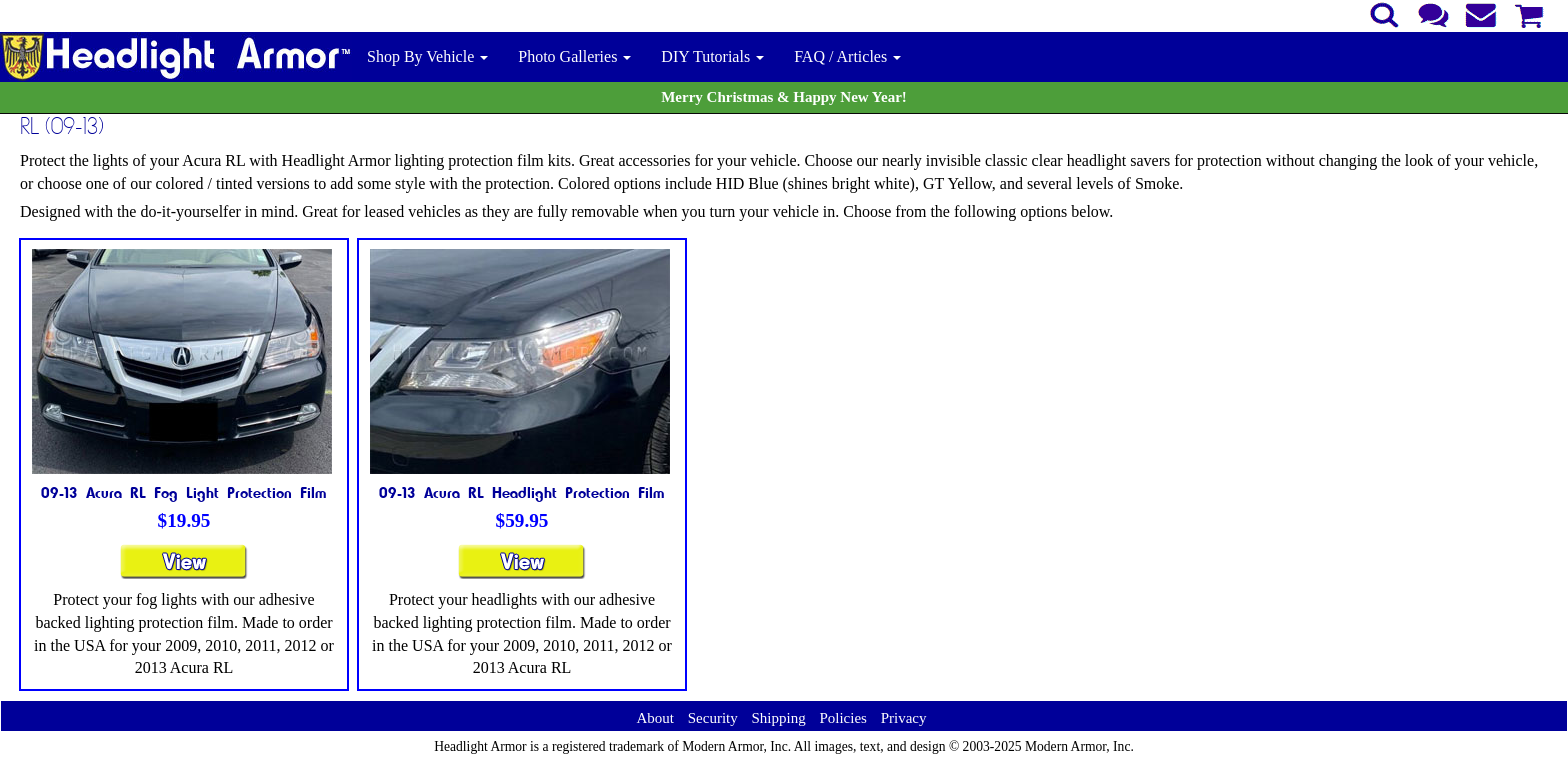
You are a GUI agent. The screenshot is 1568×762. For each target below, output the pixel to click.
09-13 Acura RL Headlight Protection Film (522, 492)
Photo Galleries (574, 56)
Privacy (904, 718)
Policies (843, 718)
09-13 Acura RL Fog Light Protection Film (184, 492)
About (655, 718)
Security (713, 718)
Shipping (778, 718)
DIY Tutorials (712, 56)
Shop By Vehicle (427, 56)
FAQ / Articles (847, 56)
